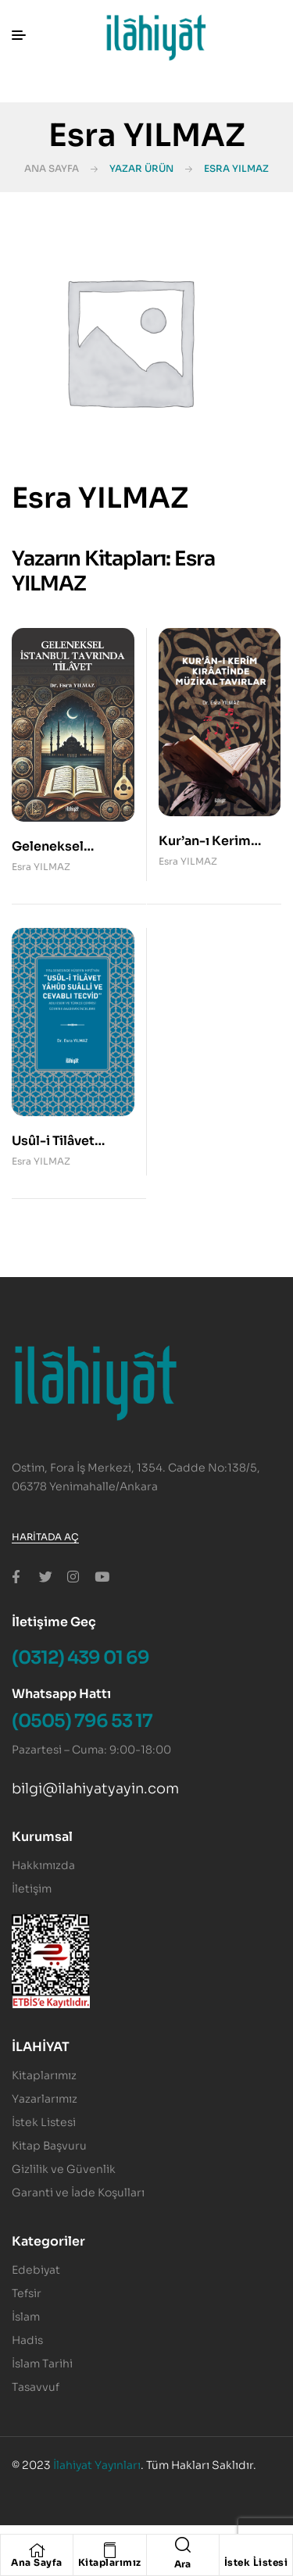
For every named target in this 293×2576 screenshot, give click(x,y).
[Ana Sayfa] (37, 2550)
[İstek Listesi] (255, 2550)
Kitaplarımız (109, 2562)
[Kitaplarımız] (109, 2550)
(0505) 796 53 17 (82, 1721)
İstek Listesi (256, 2562)
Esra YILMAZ (41, 866)
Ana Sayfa (51, 168)
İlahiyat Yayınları (97, 2465)
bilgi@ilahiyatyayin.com (95, 1788)
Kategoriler (48, 2241)
